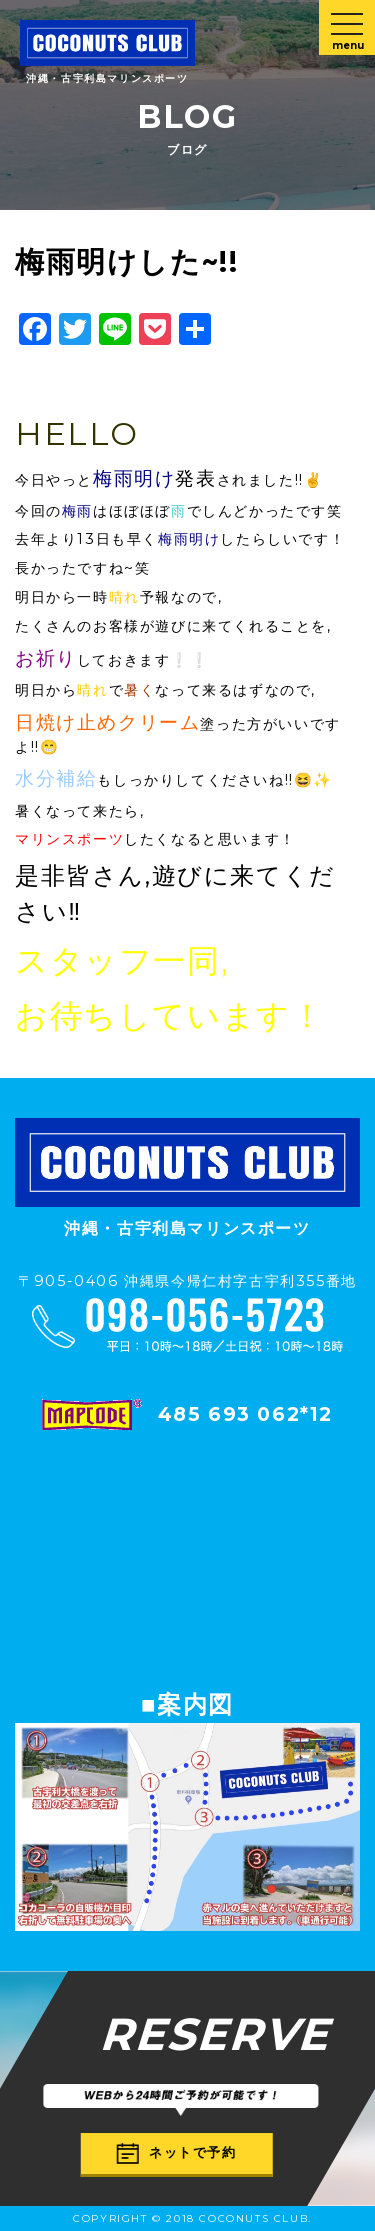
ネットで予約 (177, 2152)
